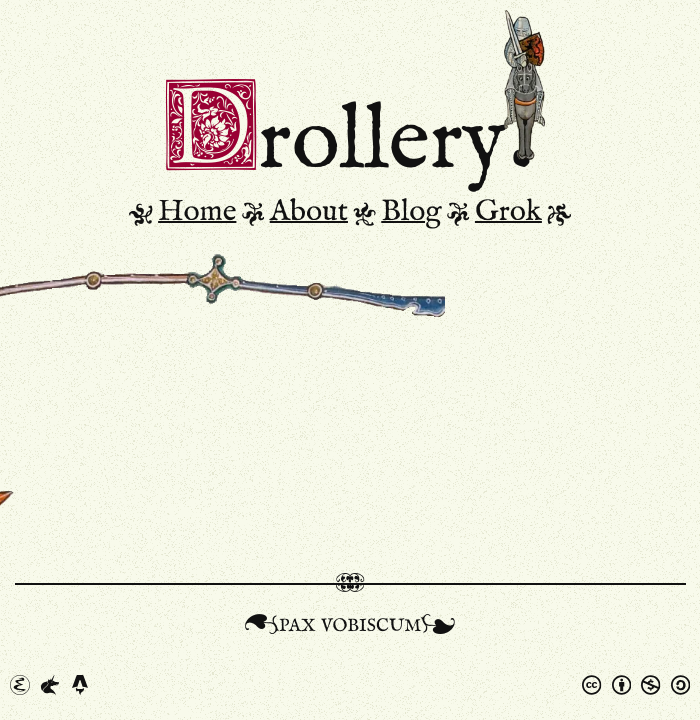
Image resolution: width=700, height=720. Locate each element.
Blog (411, 212)
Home (197, 212)
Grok (508, 212)
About (309, 212)
